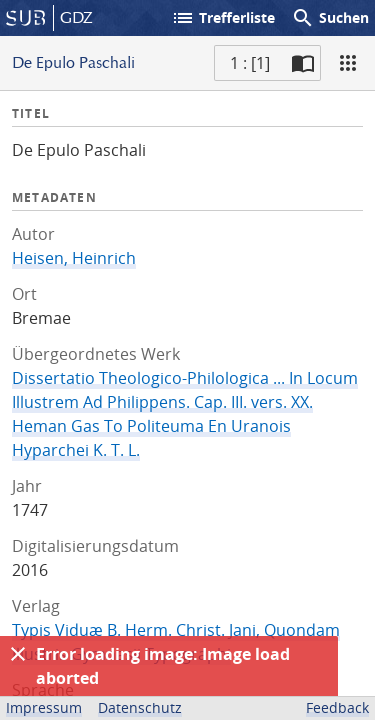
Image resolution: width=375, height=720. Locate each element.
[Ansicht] (348, 63)
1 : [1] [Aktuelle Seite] (250, 63)
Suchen (330, 18)
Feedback (337, 707)
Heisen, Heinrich (74, 258)
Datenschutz (140, 707)
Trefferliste (223, 18)
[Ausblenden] (18, 654)
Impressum (44, 707)
